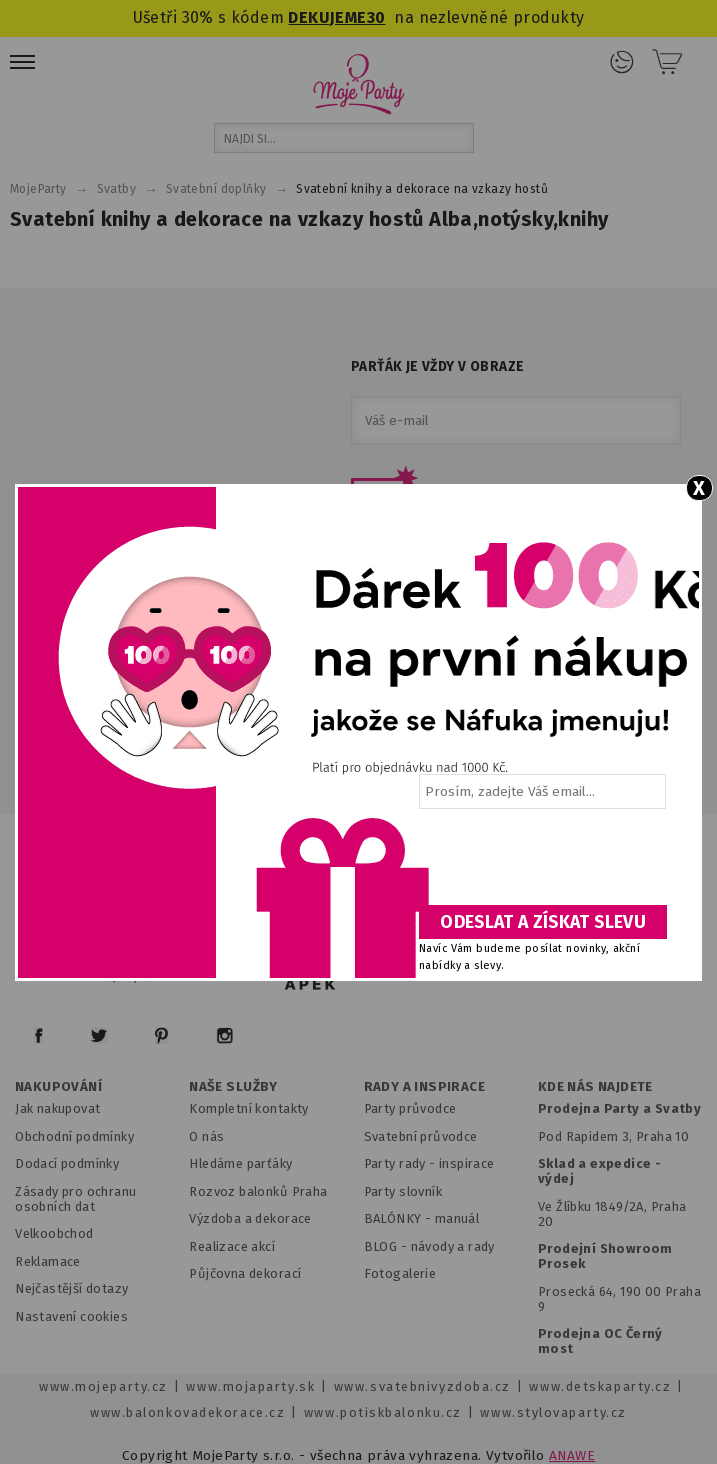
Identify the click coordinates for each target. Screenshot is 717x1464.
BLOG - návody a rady (429, 1246)
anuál (462, 1218)
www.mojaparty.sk (250, 1386)
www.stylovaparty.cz (553, 1412)
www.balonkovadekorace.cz (187, 1412)
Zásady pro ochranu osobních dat (75, 1199)
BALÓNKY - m (405, 1218)
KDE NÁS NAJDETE (595, 1087)
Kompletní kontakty (248, 1108)
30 (376, 17)
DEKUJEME (327, 17)
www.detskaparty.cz (600, 1386)
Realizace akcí (232, 1246)
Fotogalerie (400, 1273)
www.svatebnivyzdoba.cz (422, 1386)
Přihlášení (622, 62)
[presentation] (541, 864)
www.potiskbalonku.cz (383, 1412)
